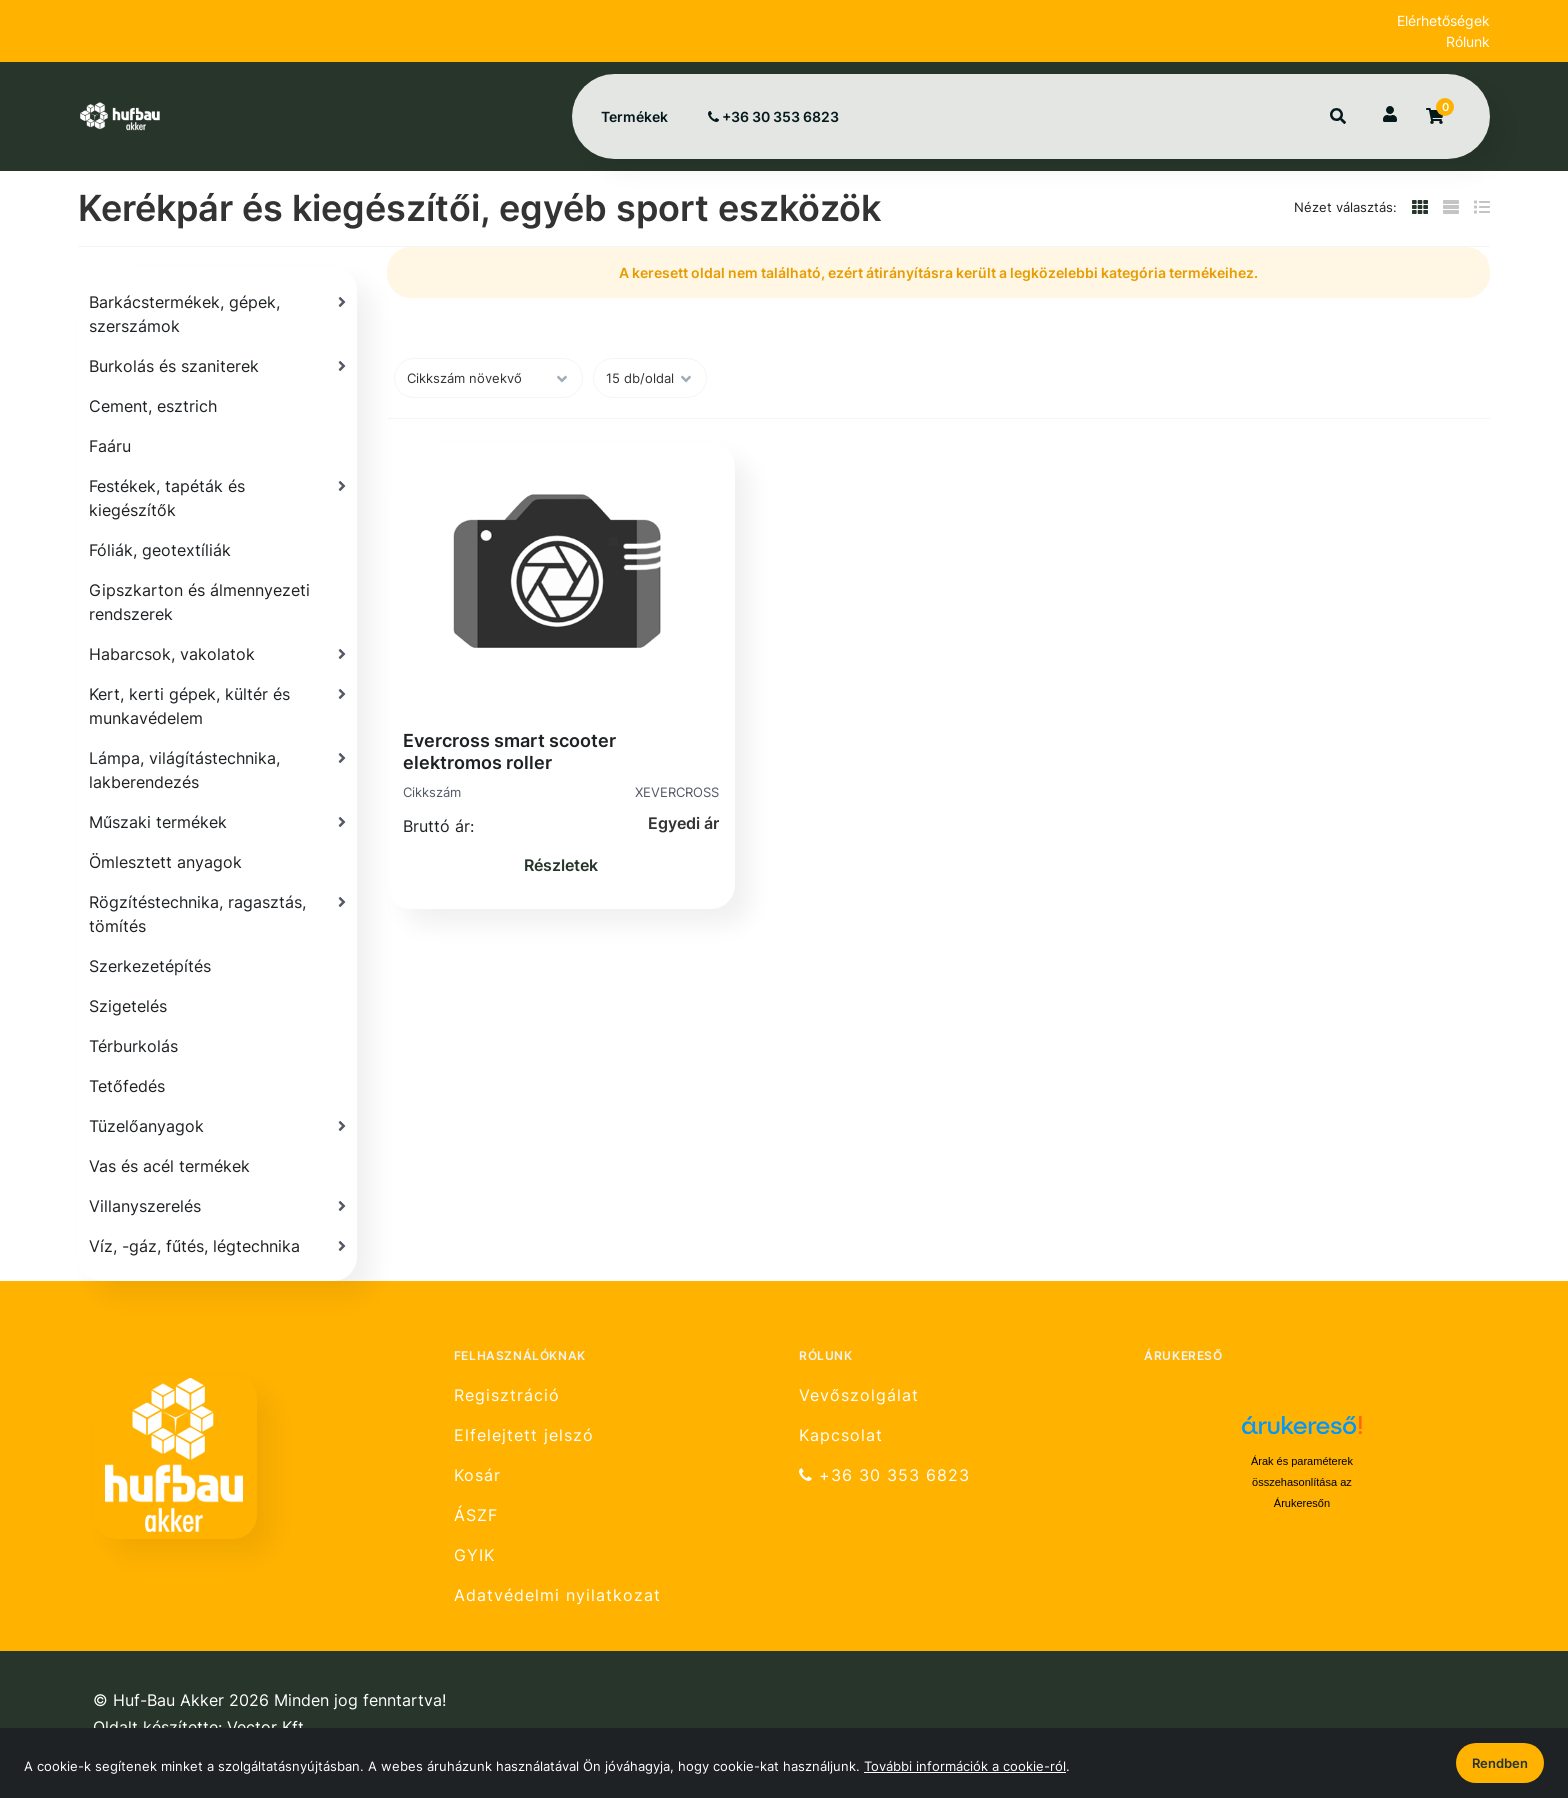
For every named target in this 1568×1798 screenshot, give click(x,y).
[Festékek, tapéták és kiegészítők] (217, 498)
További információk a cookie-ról (965, 1766)
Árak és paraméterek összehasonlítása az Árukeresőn (1302, 1482)
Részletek (561, 865)
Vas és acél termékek (169, 1166)
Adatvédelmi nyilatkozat (557, 1595)
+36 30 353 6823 (773, 116)
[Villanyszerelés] (217, 1206)
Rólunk (1468, 41)
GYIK (474, 1555)
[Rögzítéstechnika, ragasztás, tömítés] (217, 914)
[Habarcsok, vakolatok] (217, 654)
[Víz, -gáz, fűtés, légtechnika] (217, 1246)
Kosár (477, 1475)
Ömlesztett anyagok (165, 862)
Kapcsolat (841, 1435)
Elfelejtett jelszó (524, 1435)
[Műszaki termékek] (217, 822)
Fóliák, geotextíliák (160, 550)
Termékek (634, 116)
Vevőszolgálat (859, 1395)
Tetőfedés (127, 1086)
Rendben (1500, 1763)
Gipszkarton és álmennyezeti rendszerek (199, 602)
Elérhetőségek (1443, 20)
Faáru (110, 446)
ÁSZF (476, 1515)
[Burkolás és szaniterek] (217, 366)
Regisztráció (507, 1395)
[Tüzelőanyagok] (217, 1126)
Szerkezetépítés (150, 966)
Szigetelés (128, 1006)
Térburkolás (133, 1046)
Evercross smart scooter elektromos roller (509, 751)
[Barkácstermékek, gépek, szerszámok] (217, 314)
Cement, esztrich (153, 406)
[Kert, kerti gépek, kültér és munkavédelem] (217, 706)
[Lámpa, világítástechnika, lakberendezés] (217, 770)
